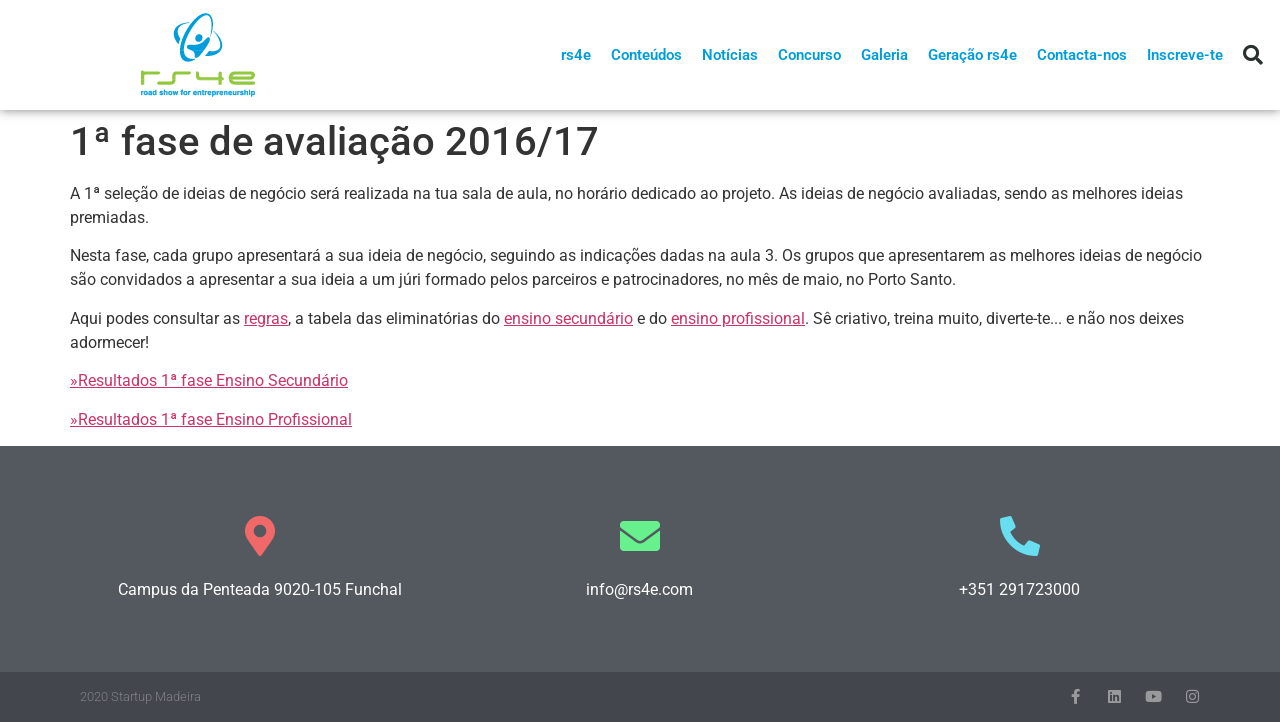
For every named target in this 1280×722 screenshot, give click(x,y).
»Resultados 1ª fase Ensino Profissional (211, 419)
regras (266, 318)
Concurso (809, 55)
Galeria (884, 55)
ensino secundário (568, 318)
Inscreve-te (1185, 55)
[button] (1253, 55)
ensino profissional (738, 318)
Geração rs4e (972, 55)
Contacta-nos (1082, 55)
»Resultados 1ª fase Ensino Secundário (209, 380)
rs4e (576, 55)
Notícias (730, 55)
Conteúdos (646, 55)
